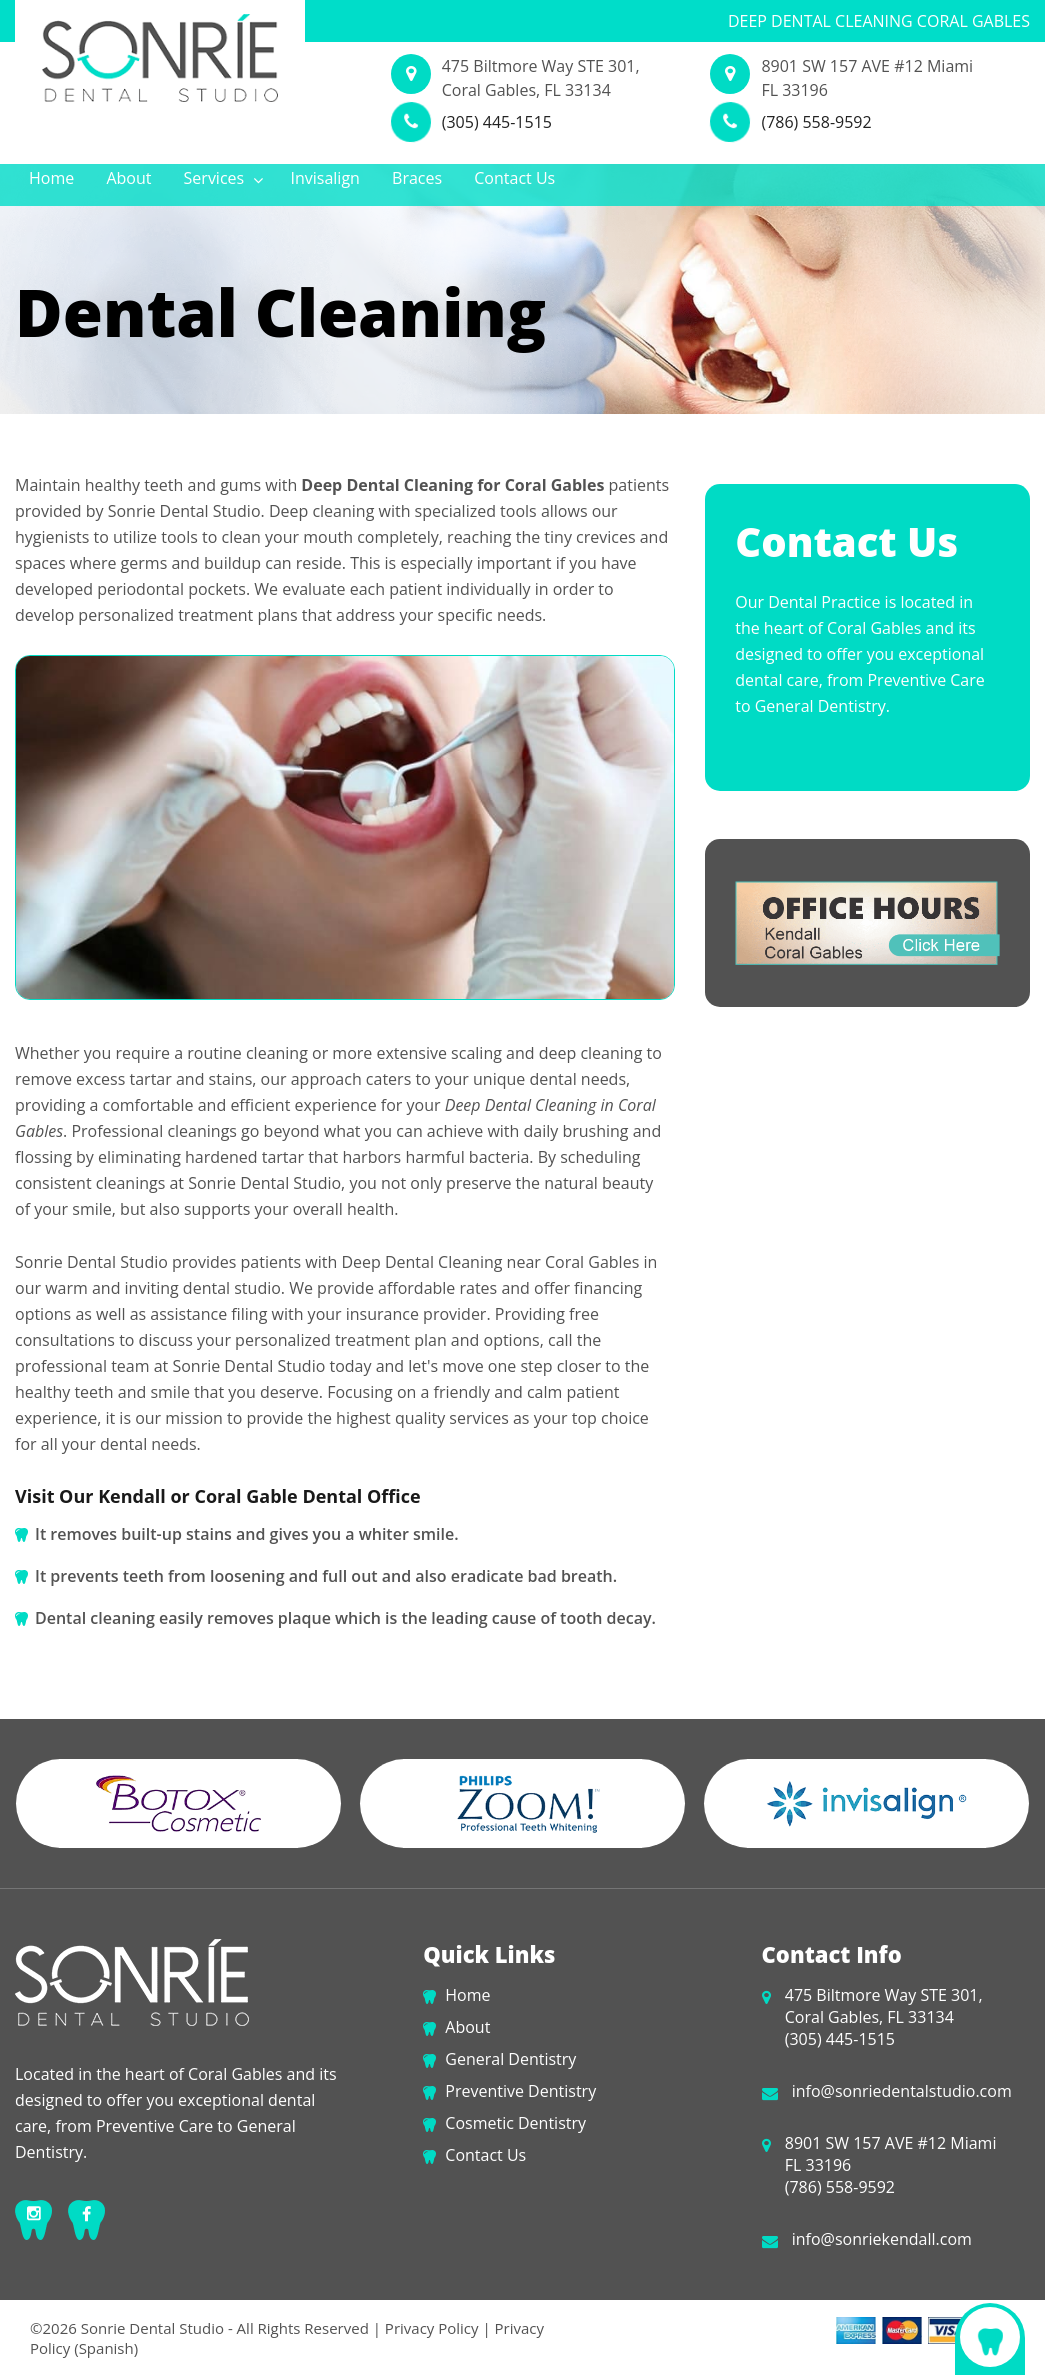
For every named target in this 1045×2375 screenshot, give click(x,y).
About (128, 178)
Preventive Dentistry (520, 2091)
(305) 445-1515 (497, 122)
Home (51, 178)
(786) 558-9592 (816, 122)
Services (224, 178)
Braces (417, 178)
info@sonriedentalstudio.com (902, 2091)
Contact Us (514, 178)
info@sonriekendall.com (882, 2239)
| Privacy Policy (426, 2328)
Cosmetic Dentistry (515, 2123)
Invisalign (325, 178)
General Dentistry (510, 2059)
